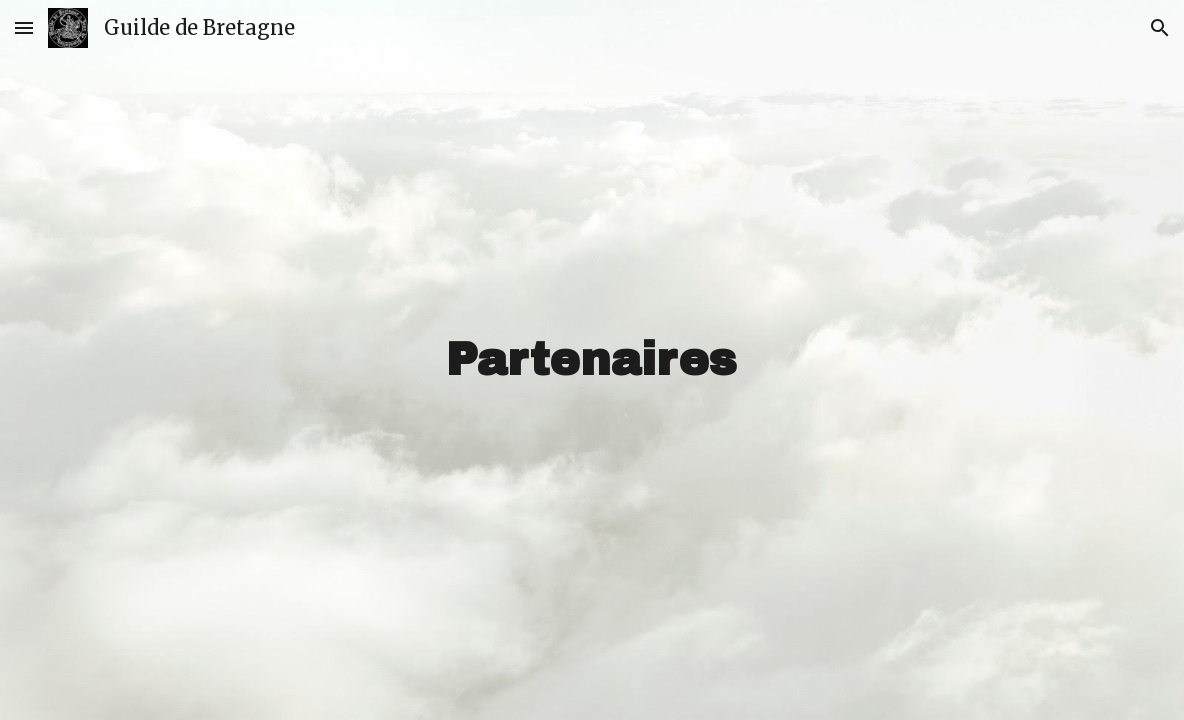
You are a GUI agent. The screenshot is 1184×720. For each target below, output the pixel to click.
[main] (592, 360)
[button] (24, 27)
